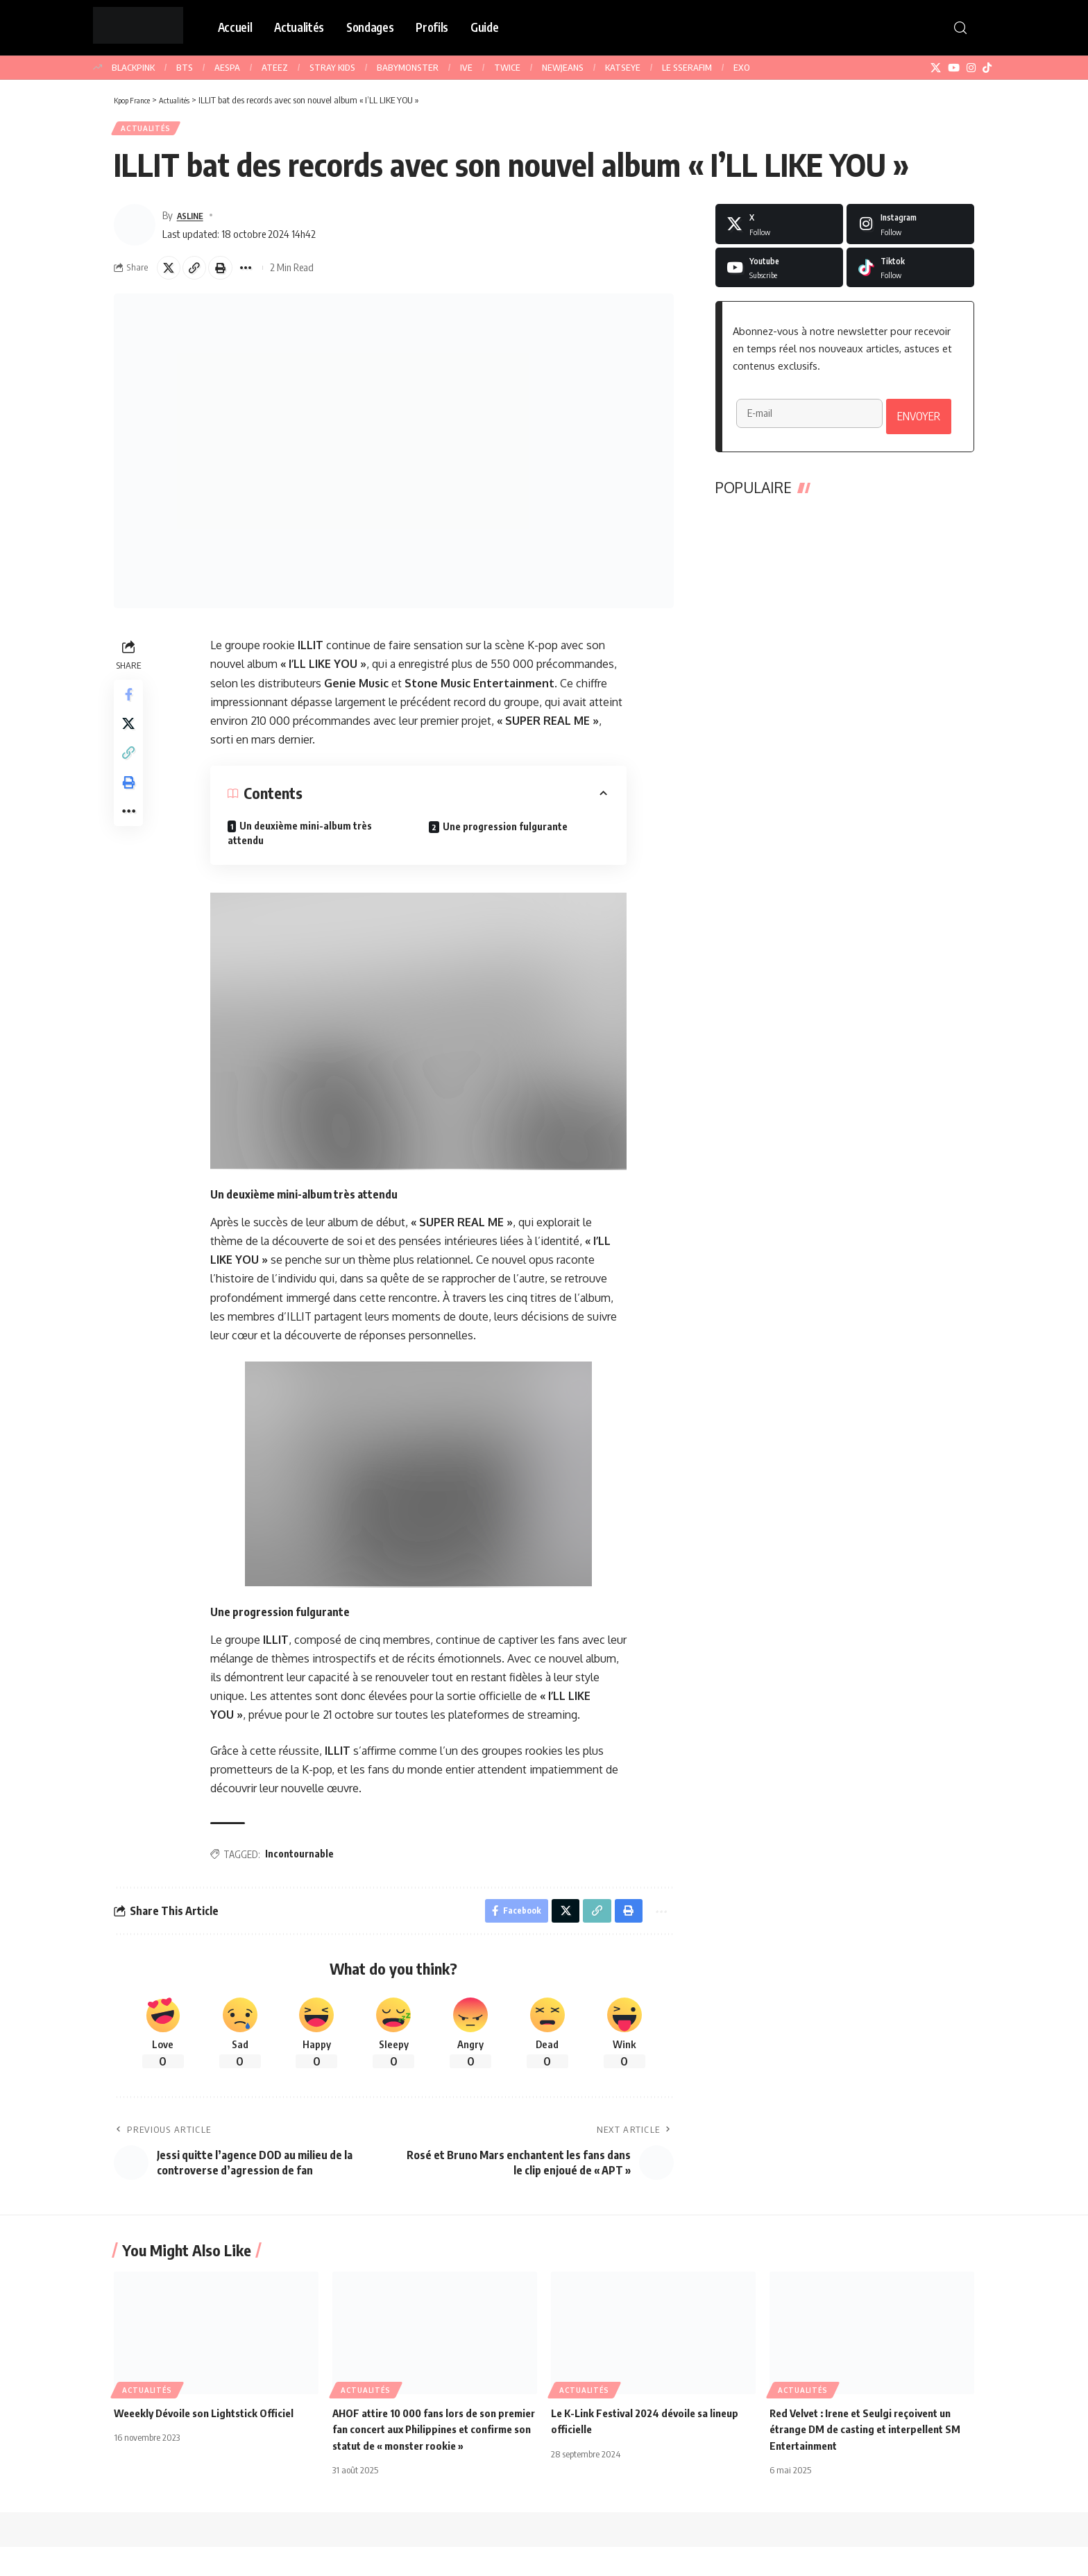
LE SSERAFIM (687, 67)
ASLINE (193, 220)
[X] (935, 68)
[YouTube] (953, 68)
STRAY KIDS (332, 67)
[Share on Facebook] (130, 705)
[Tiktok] (910, 272)
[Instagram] (971, 68)
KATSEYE (622, 67)
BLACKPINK (133, 67)
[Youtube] (779, 272)
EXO (741, 67)
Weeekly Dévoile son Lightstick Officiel (210, 2426)
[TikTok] (987, 68)
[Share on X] (171, 275)
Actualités (150, 131)
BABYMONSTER (408, 67)
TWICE (507, 67)
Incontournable (301, 1863)
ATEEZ (275, 67)
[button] (960, 27)
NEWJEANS (563, 67)
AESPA (227, 67)
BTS (184, 67)
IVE (466, 67)
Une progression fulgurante (507, 835)
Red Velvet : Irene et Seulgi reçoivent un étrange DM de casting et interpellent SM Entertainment (872, 2442)
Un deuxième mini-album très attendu (302, 842)
